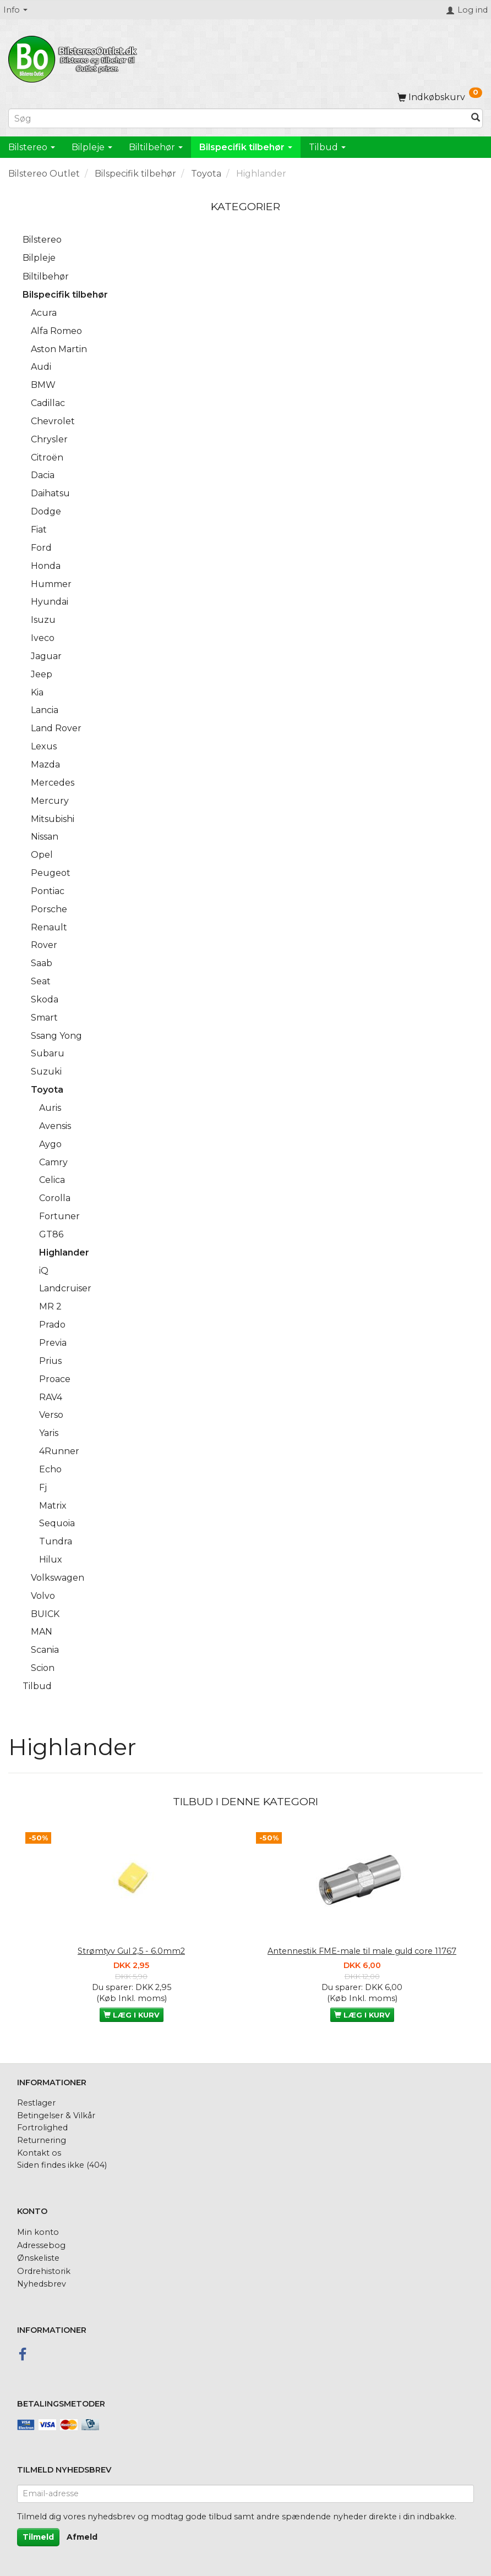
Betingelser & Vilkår (56, 2115)
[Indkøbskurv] (439, 97)
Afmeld (82, 2537)
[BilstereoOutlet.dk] (74, 57)
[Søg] (475, 118)
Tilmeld (38, 2537)
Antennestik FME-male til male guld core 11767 (362, 1951)
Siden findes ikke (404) (62, 2165)
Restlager (36, 2103)
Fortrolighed (42, 2128)
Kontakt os (39, 2153)
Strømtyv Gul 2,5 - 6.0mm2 (131, 1951)
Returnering (41, 2140)
